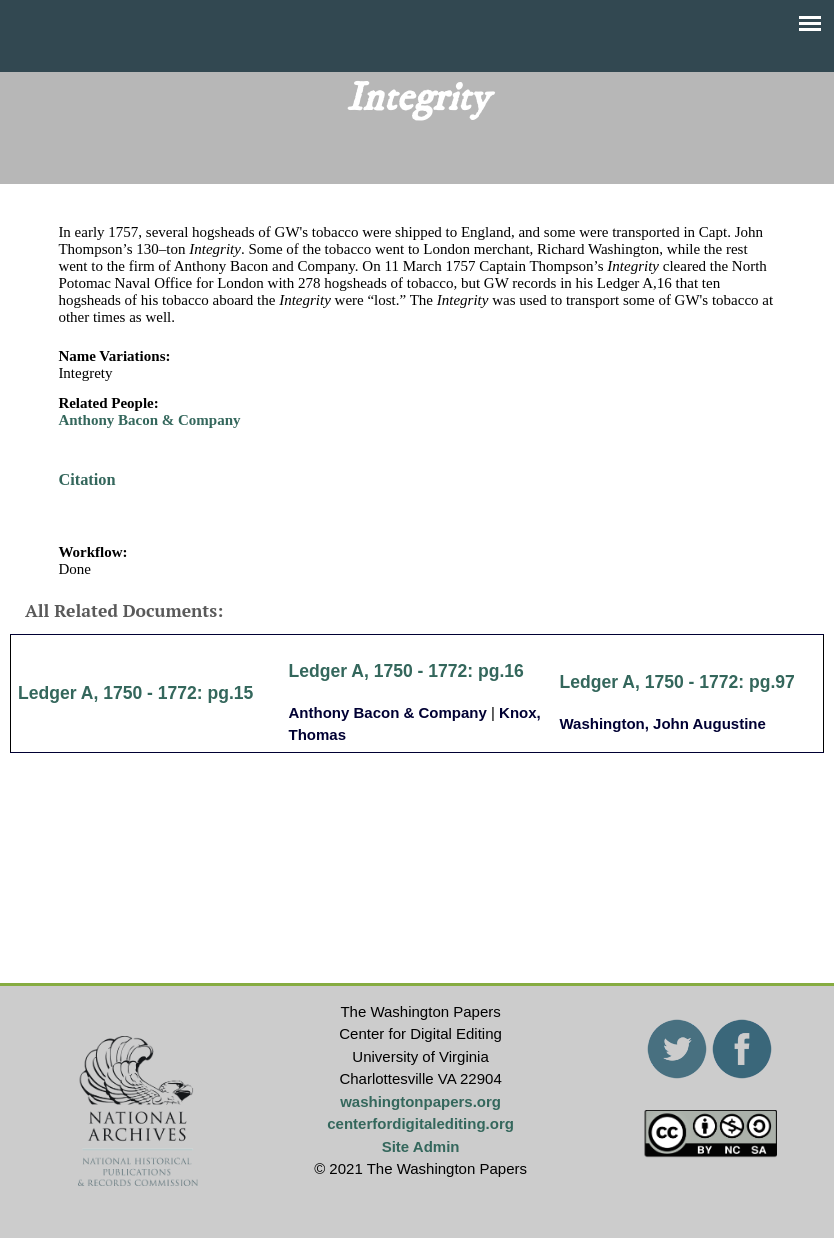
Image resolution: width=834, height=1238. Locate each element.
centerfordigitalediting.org (420, 1123)
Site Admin (421, 1146)
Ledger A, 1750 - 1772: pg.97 (677, 682)
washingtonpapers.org (420, 1101)
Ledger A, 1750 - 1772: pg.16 (406, 671)
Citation (86, 479)
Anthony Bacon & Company (149, 420)
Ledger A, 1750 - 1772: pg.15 (135, 693)
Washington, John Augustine (663, 723)
